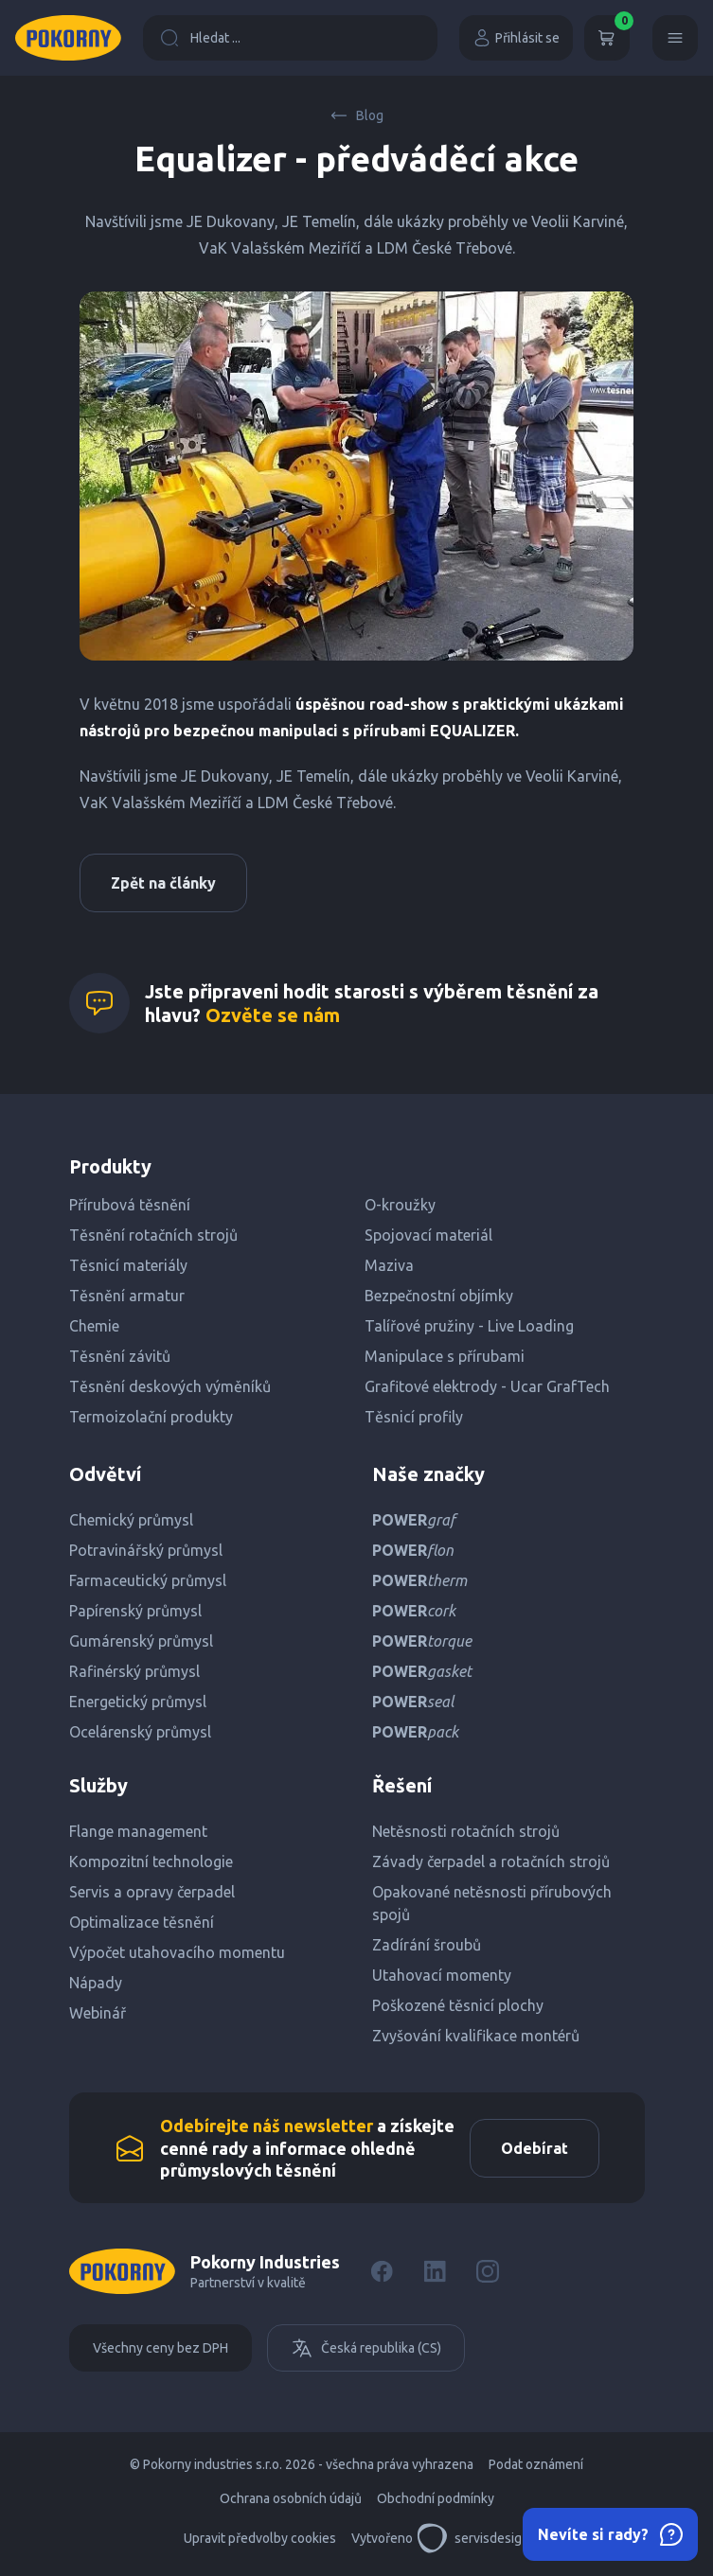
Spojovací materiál (428, 1235)
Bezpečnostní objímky (439, 1295)
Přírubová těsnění (129, 1204)
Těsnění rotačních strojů (153, 1235)
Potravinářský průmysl (146, 1550)
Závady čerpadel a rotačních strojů (491, 1861)
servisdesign (473, 2538)
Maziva (389, 1265)
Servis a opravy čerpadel (152, 1891)
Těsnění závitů (119, 1356)
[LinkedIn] (434, 2271)
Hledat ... (200, 37)
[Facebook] (381, 2271)
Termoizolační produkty (151, 1416)
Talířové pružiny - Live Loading (469, 1325)
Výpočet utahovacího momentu (177, 1952)
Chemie (94, 1325)
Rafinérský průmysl (134, 1671)
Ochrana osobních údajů (291, 2498)
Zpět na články (163, 882)
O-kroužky (400, 1204)
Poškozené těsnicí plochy (458, 2005)
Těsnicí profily (414, 1416)
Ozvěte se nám (272, 1015)
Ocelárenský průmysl (140, 1731)
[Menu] (675, 38)
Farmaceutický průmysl (147, 1580)
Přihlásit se (516, 37)
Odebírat (534, 2148)
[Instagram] (487, 2271)
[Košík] (607, 38)
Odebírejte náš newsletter (266, 2125)
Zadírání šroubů (426, 1944)
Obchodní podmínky (435, 2498)
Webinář (97, 2012)
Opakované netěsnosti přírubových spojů (492, 1903)
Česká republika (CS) (366, 2348)
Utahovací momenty (441, 1975)
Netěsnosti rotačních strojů (466, 1831)
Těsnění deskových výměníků (170, 1386)
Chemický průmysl (131, 1519)
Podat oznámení (536, 2464)
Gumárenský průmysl (141, 1641)
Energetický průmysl (137, 1701)
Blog (356, 115)
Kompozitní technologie (151, 1861)
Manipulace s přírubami (445, 1356)
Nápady (95, 1982)
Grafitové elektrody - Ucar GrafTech (487, 1386)
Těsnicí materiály (128, 1265)
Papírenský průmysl (135, 1610)
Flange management (138, 1831)
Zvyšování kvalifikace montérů (475, 2035)
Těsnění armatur (127, 1295)
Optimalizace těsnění (141, 1922)
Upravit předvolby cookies (260, 2538)
